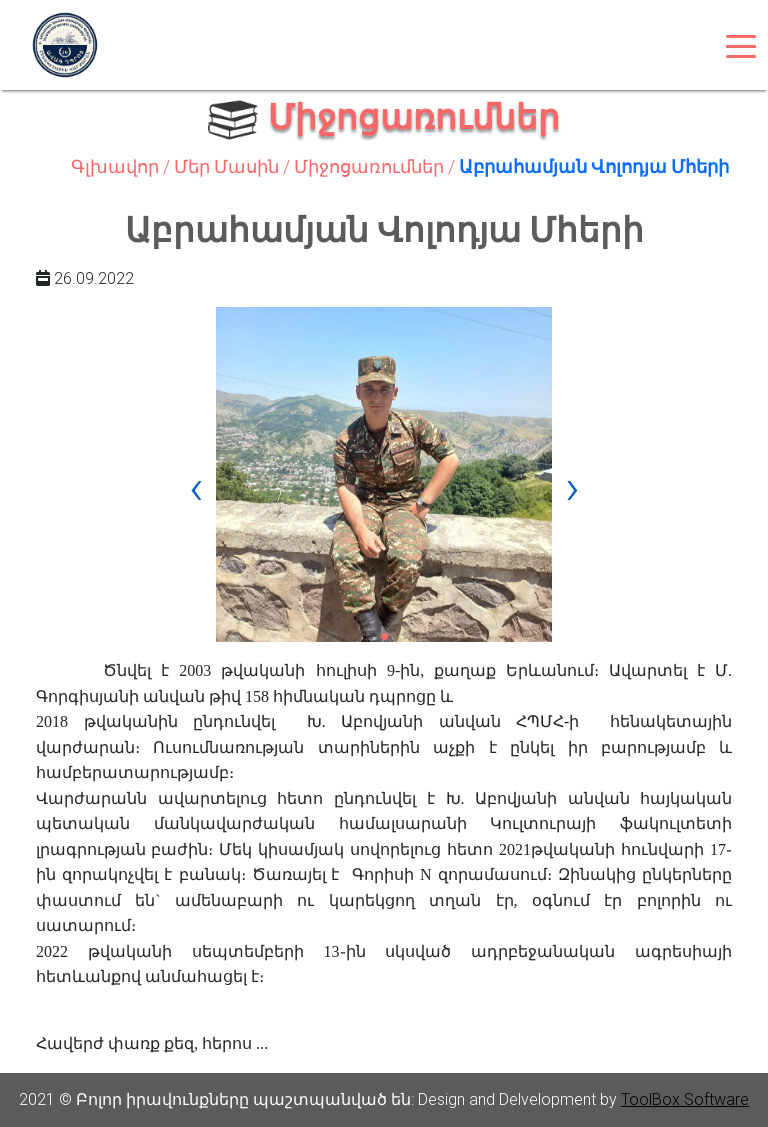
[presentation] (196, 487)
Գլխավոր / (122, 166)
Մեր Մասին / (234, 166)
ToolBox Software (685, 1099)
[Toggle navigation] (741, 45)
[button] (384, 636)
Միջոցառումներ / (376, 166)
